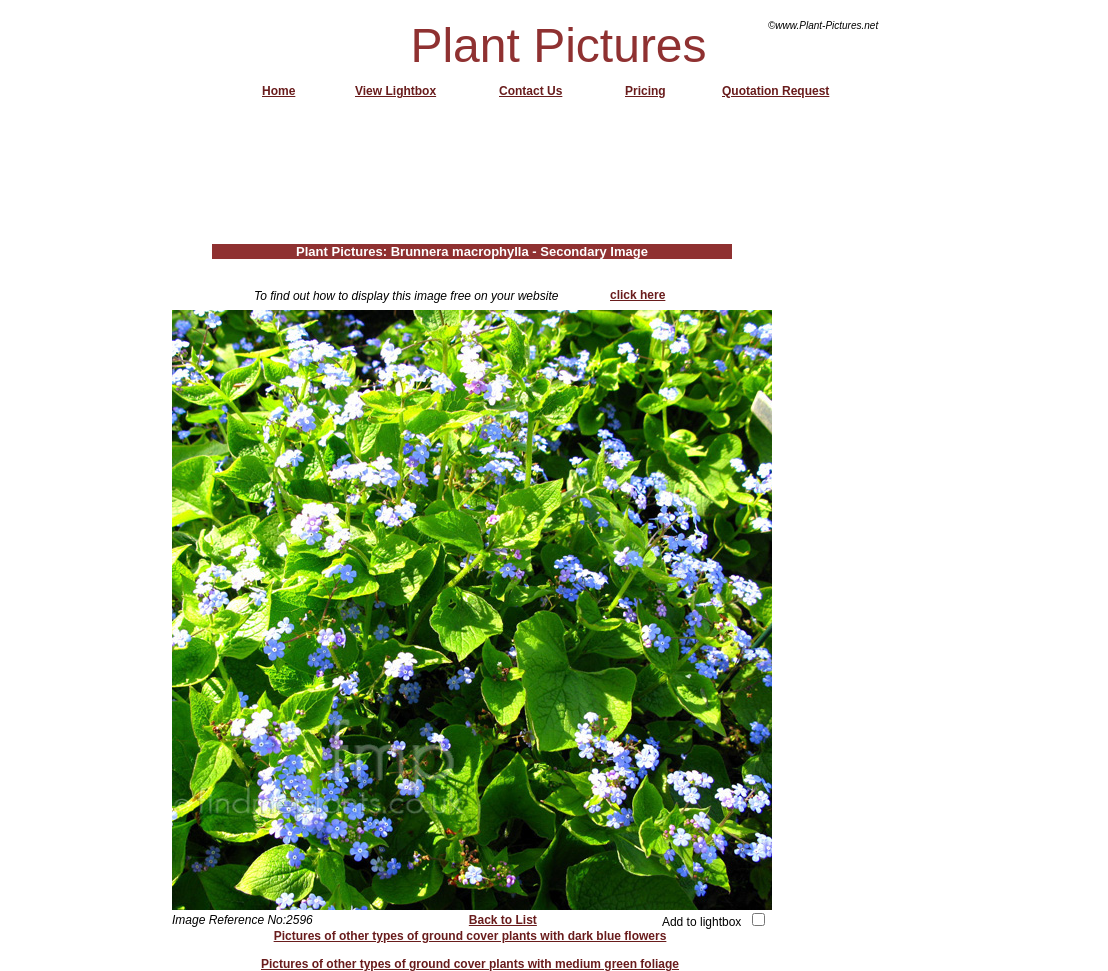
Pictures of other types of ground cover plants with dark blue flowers (470, 936)
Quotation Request (775, 91)
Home (278, 91)
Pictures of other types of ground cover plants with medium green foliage (470, 964)
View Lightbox (395, 91)
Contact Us (530, 91)
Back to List (503, 920)
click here (637, 295)
